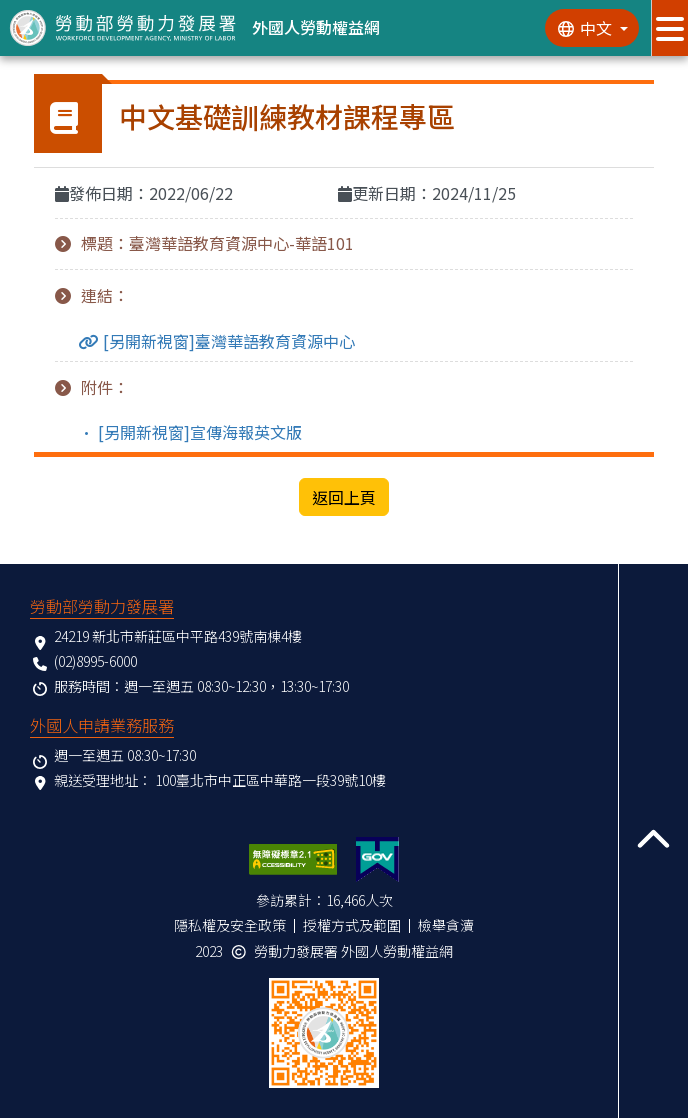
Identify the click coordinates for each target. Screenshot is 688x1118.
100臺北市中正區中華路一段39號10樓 (270, 780)
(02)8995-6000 (95, 661)
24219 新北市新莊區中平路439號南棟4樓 (178, 636)
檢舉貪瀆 (446, 925)
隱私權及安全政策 (230, 925)
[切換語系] (592, 28)
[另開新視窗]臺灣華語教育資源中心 (227, 341)
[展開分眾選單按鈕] (669, 28)
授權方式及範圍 (352, 925)
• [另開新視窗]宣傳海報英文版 (190, 432)
